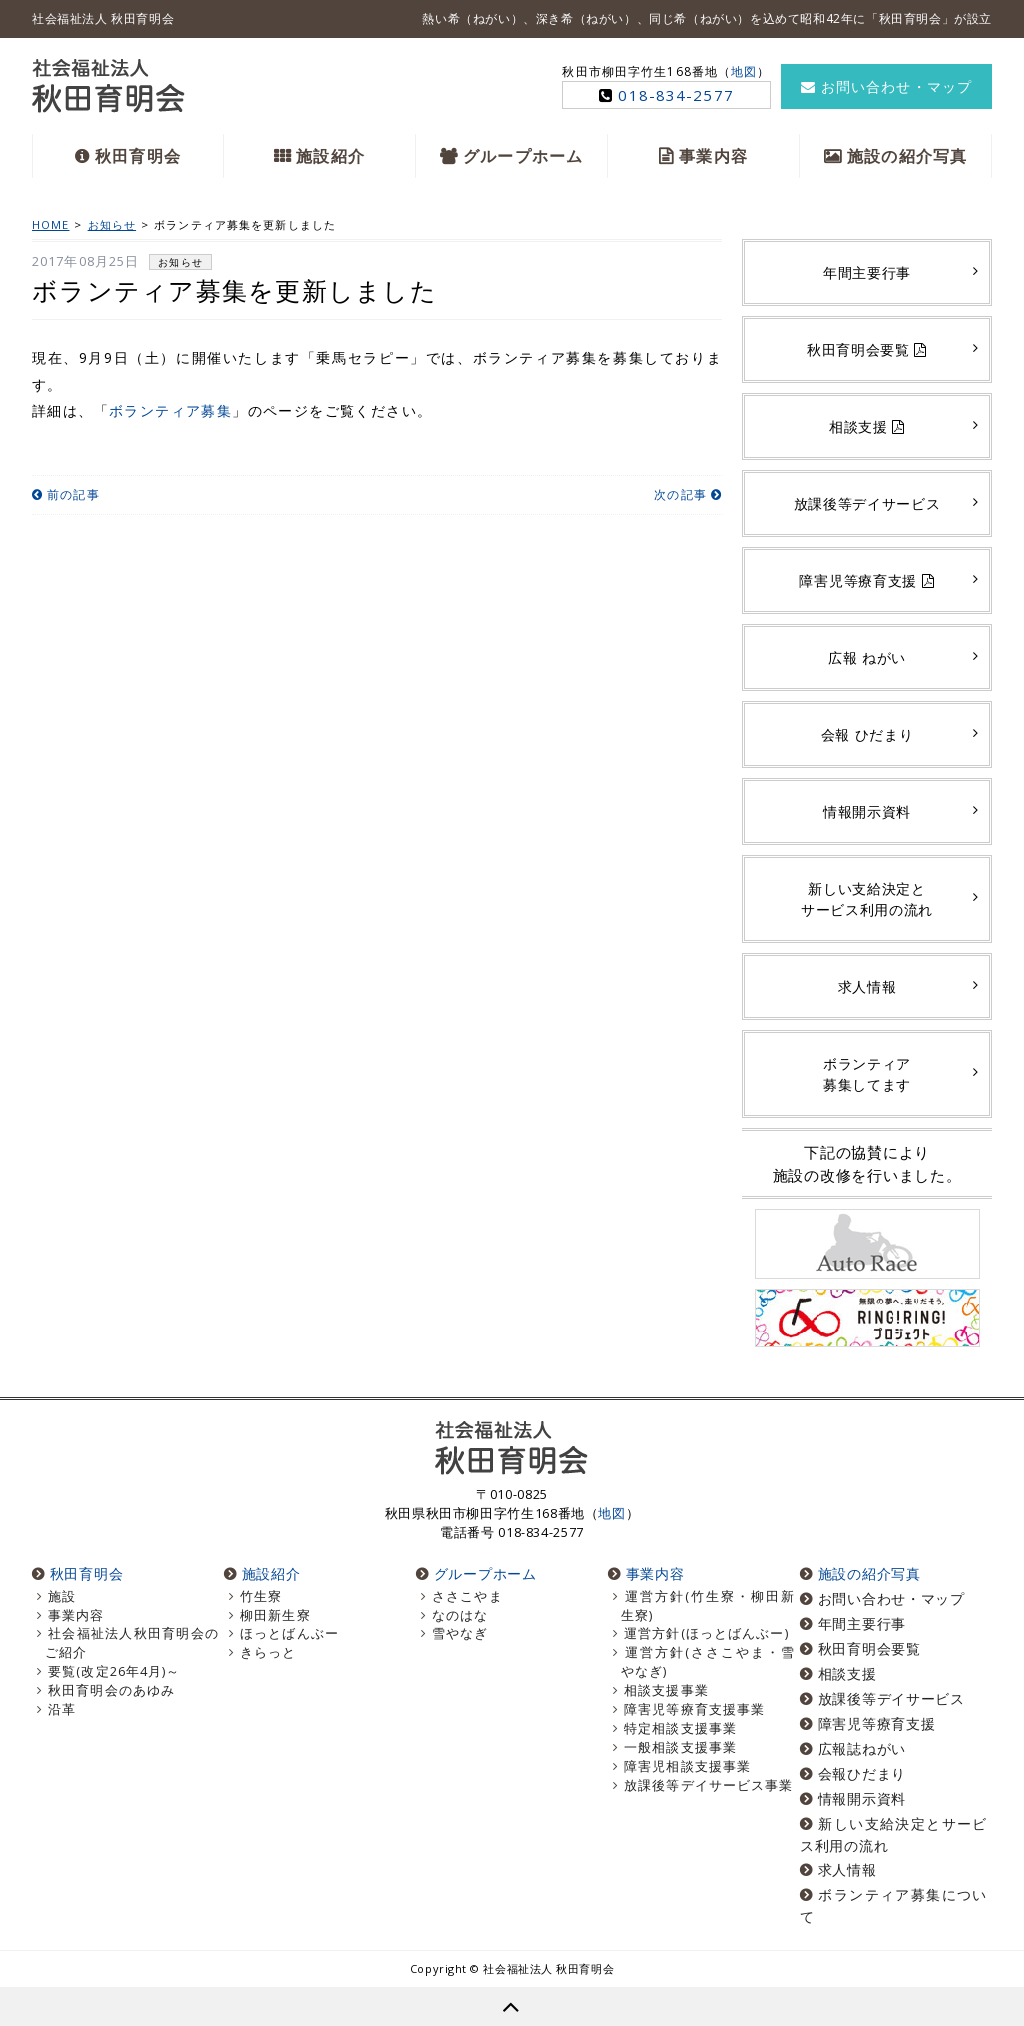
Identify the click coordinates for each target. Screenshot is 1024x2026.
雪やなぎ (460, 1633)
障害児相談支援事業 (687, 1766)
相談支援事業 (666, 1690)
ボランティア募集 (170, 410)
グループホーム (523, 156)
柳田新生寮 (275, 1615)
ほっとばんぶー (289, 1633)
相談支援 (867, 426)
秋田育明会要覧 (867, 349)
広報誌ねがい (862, 1748)
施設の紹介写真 (907, 156)
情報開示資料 (867, 811)
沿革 (62, 1709)
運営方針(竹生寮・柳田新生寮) (708, 1606)
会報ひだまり (862, 1773)
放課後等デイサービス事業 (708, 1785)
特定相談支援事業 (680, 1728)
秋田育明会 (138, 156)
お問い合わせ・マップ (886, 86)
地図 (744, 71)
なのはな (460, 1615)
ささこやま (467, 1596)
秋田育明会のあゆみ (111, 1690)
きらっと (268, 1652)
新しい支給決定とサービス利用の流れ (867, 899)
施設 (62, 1596)
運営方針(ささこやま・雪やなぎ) (708, 1662)
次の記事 (688, 494)
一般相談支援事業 (680, 1747)
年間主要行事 (867, 272)
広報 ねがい (867, 657)
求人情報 (867, 986)
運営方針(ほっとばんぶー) (706, 1633)
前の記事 (66, 494)
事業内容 (713, 156)
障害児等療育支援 (866, 580)
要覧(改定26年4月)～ (114, 1671)
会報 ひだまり (867, 734)
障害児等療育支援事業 (694, 1709)
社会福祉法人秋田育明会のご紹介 (132, 1643)
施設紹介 (330, 156)
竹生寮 (261, 1596)
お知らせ (180, 262)
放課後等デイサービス (867, 503)
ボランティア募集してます (867, 1074)
